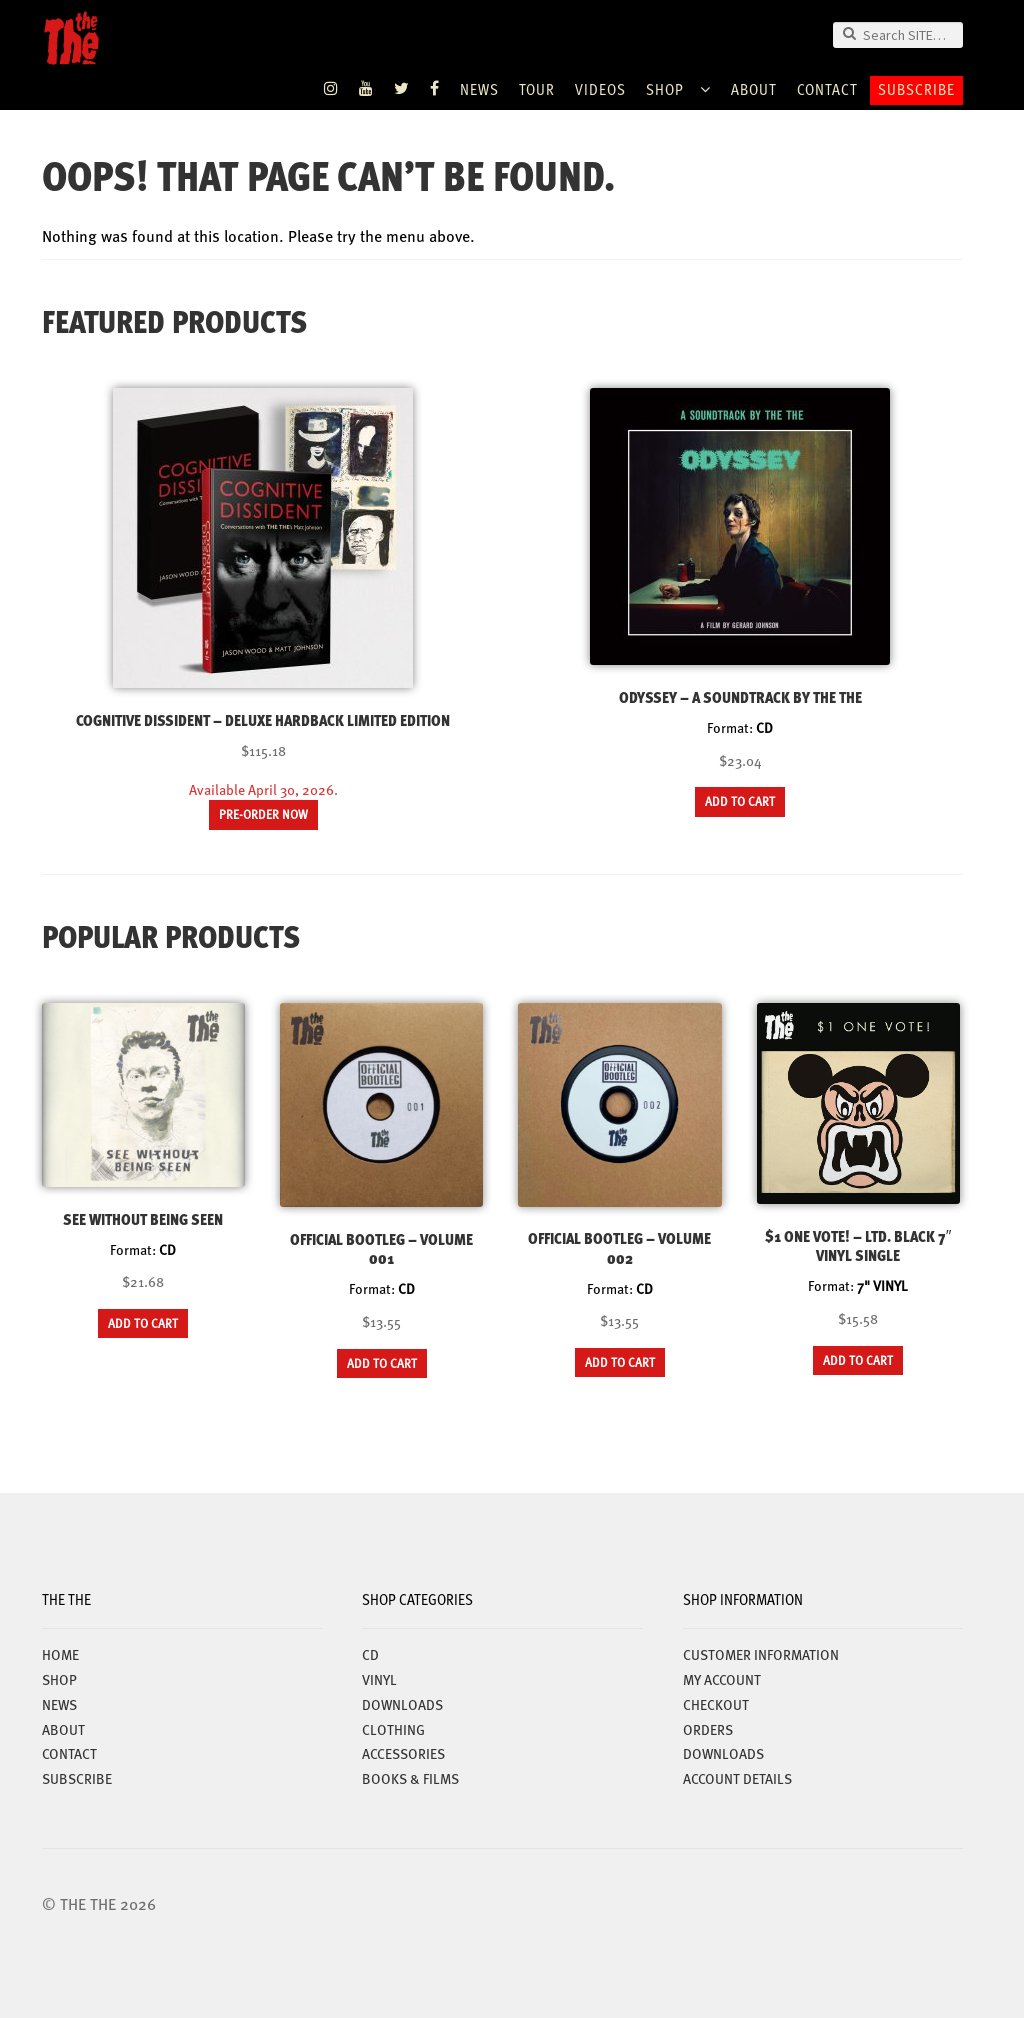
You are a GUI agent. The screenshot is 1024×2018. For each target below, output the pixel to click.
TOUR (537, 88)
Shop (665, 88)
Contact (827, 88)
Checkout (716, 1704)
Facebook (435, 89)
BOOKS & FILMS (410, 1778)
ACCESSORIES (403, 1753)
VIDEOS (600, 88)
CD (370, 1654)
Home (60, 1654)
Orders (708, 1729)
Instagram (331, 89)
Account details (737, 1778)
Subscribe (916, 88)
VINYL (379, 1679)
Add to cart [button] (740, 801)
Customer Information (761, 1654)
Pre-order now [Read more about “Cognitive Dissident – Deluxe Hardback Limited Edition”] (263, 814)
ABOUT (754, 88)
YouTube (366, 89)
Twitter (402, 89)
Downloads (723, 1753)
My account (722, 1679)
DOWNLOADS (402, 1704)
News (479, 88)
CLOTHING (393, 1729)
